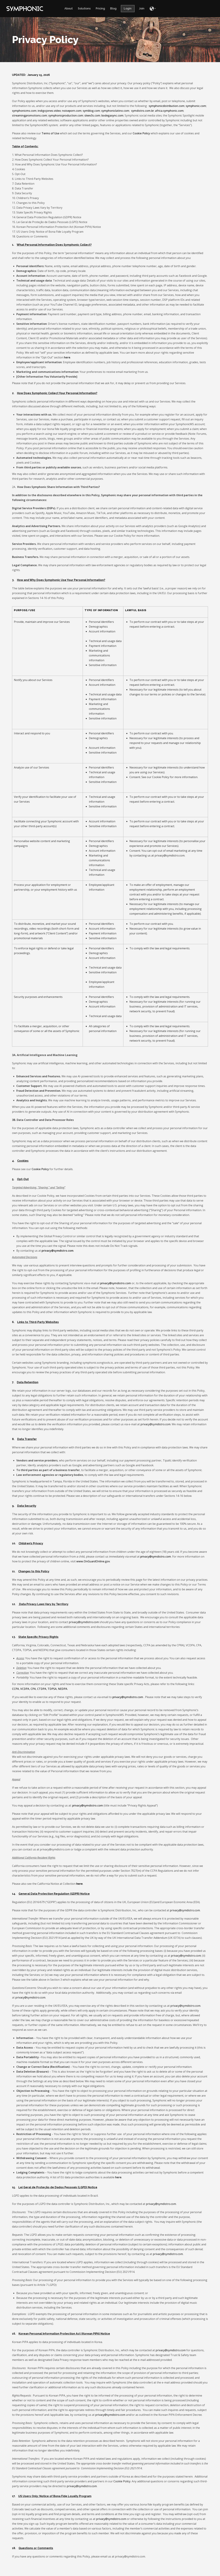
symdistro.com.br (142, 111)
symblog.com (91, 111)
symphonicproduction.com (65, 115)
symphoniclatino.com (115, 111)
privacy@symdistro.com (87, 1805)
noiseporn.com (71, 111)
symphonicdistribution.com (166, 106)
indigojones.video (49, 111)
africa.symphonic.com (169, 111)
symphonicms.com (24, 111)
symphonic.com (196, 106)
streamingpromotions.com (29, 115)
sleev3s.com (92, 115)
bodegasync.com (112, 115)
